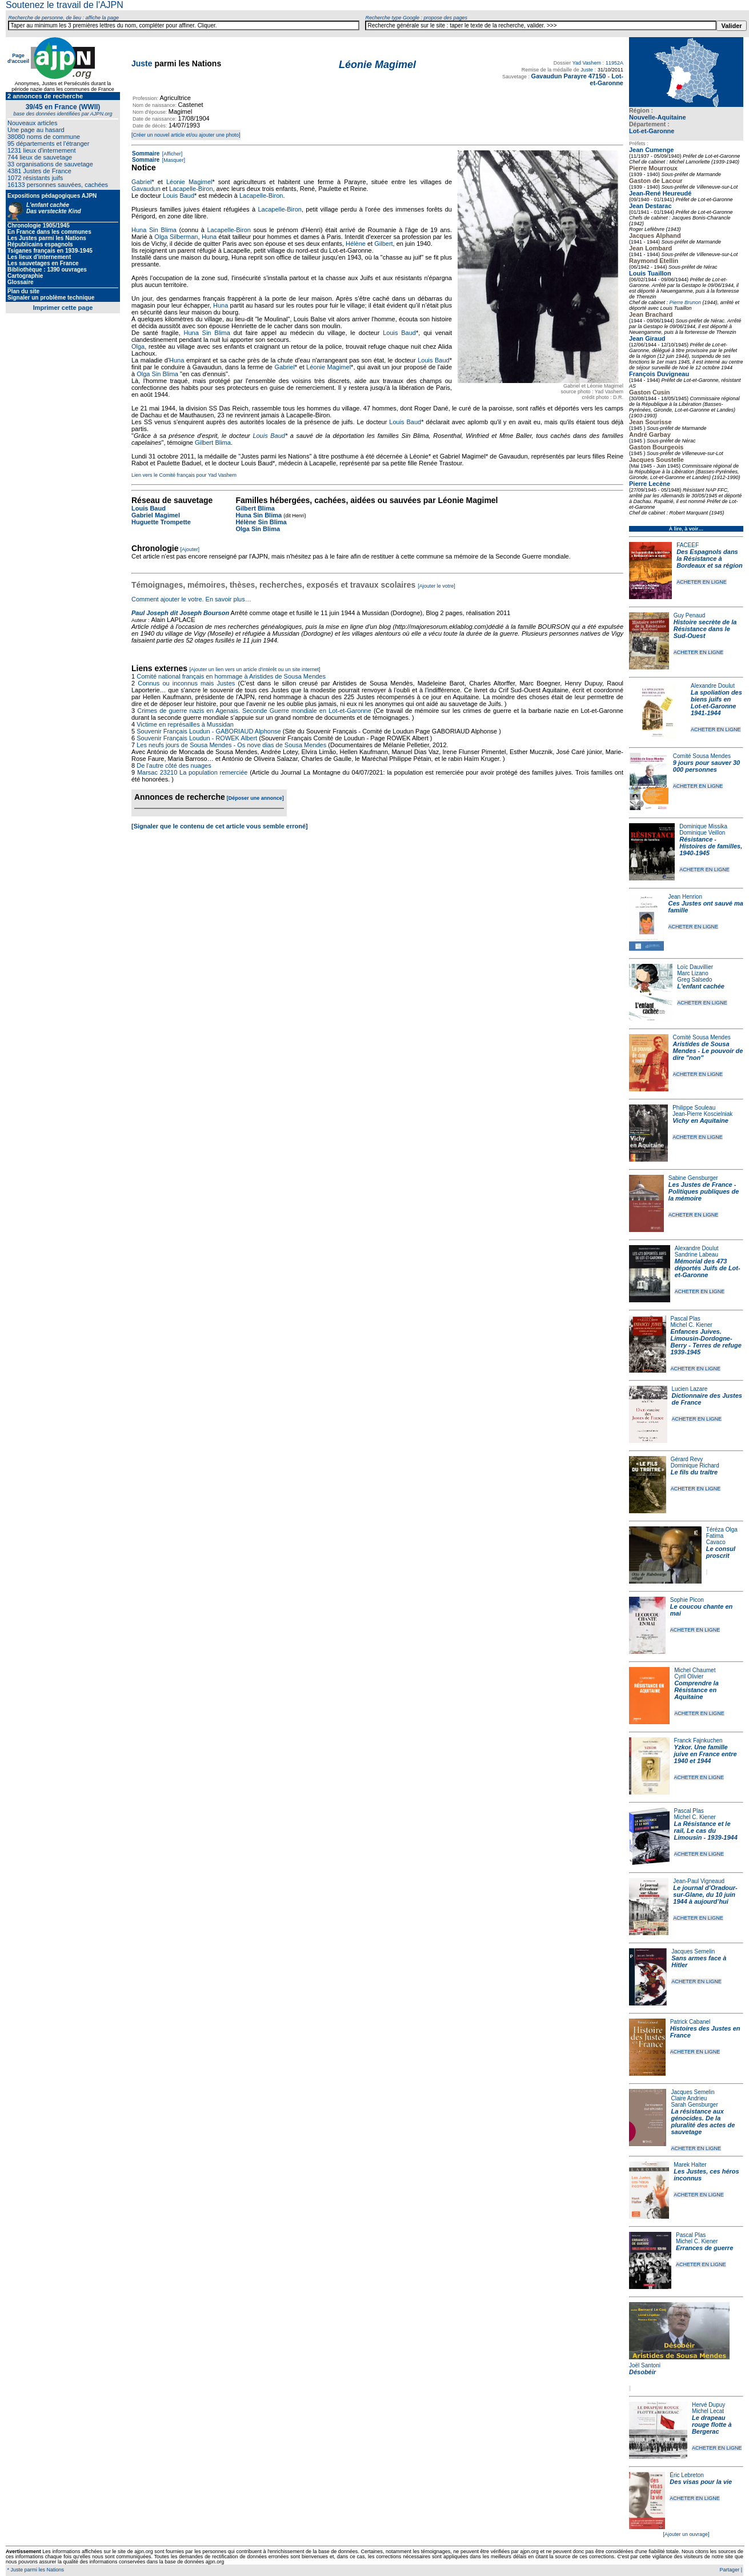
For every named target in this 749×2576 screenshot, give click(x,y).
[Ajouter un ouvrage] (686, 2534)
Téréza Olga (722, 1529)
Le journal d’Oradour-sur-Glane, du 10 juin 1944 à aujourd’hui (705, 1894)
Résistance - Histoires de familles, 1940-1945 (710, 846)
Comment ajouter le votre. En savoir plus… (191, 599)
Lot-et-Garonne (651, 130)
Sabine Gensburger (693, 1178)
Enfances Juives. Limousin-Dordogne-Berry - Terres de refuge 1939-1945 (706, 1341)
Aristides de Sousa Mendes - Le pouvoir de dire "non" (708, 1050)
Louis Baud (178, 195)
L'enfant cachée (700, 986)
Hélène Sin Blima (260, 522)
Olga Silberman (176, 236)
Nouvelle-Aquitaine (657, 117)
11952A (614, 63)
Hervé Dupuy (708, 2405)
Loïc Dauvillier (695, 967)
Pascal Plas (685, 1318)
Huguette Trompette (161, 522)
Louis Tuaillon (650, 273)
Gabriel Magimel (155, 515)
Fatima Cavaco (716, 1539)
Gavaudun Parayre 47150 (568, 76)
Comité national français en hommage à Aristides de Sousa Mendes (231, 676)
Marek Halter (690, 2165)
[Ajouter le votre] (436, 586)
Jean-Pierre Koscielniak (702, 1114)
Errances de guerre (704, 2247)
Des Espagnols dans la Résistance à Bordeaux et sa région (709, 558)
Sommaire (145, 153)
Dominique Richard (695, 1465)
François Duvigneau (659, 373)
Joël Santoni (644, 2365)
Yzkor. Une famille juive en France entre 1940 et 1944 (705, 1754)
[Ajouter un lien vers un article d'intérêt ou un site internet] (254, 669)
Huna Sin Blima (154, 229)
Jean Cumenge (651, 149)
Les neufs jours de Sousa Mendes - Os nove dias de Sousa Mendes (231, 744)
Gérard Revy (687, 1459)
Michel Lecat (708, 2411)
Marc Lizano (692, 973)
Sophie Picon (687, 1600)
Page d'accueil (18, 58)
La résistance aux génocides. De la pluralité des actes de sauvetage (703, 2121)
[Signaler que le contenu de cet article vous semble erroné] (219, 826)
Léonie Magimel (189, 181)
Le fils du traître (694, 1472)
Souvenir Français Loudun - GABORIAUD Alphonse (209, 731)
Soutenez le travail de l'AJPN (64, 5)
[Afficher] (171, 154)
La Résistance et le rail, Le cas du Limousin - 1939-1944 (706, 1830)
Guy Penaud (690, 615)
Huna (209, 236)
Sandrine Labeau (696, 1254)
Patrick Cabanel (690, 2022)
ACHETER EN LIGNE (701, 582)
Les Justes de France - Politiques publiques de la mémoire (703, 1191)
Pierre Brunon (686, 302)
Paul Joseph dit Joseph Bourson (180, 612)
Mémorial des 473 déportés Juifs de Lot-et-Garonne (707, 1268)
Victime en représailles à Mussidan (185, 724)
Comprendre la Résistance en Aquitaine (696, 1690)
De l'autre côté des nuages (174, 765)
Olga (138, 346)
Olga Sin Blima (157, 373)
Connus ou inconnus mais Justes (186, 683)
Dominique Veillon (702, 833)
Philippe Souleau (693, 1107)
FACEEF (687, 545)
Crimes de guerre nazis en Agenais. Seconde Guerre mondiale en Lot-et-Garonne (254, 710)
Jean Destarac (650, 205)
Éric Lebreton (686, 2475)
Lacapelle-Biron (191, 188)
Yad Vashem (586, 63)
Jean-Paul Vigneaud (698, 1881)
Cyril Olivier (688, 1676)
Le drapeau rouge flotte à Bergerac (712, 2424)
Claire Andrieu (689, 2098)
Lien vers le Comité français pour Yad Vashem (184, 475)
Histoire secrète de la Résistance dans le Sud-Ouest (705, 629)
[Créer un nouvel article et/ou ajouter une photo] (186, 135)
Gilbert (383, 243)
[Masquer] (173, 160)
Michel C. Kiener (691, 1325)
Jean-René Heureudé (660, 193)
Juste (142, 63)
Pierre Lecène (649, 483)
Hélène (356, 243)
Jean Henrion (685, 897)
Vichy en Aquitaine (700, 1120)
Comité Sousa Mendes (702, 756)
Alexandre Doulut (713, 686)
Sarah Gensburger (694, 2105)
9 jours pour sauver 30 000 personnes (706, 766)
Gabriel (141, 181)
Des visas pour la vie (701, 2481)
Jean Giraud (647, 338)
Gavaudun (146, 188)
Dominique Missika (703, 826)
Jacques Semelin (693, 1951)
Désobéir (642, 2371)
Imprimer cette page (63, 307)
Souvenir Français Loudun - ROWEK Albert (197, 738)
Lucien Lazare (690, 1389)
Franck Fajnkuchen (698, 1740)
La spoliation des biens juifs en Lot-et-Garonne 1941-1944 (716, 702)
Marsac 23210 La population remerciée (193, 772)
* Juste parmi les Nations (35, 2570)
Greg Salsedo (694, 979)
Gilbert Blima (213, 442)
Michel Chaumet (694, 1670)
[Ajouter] (190, 549)
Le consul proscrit (720, 1552)
